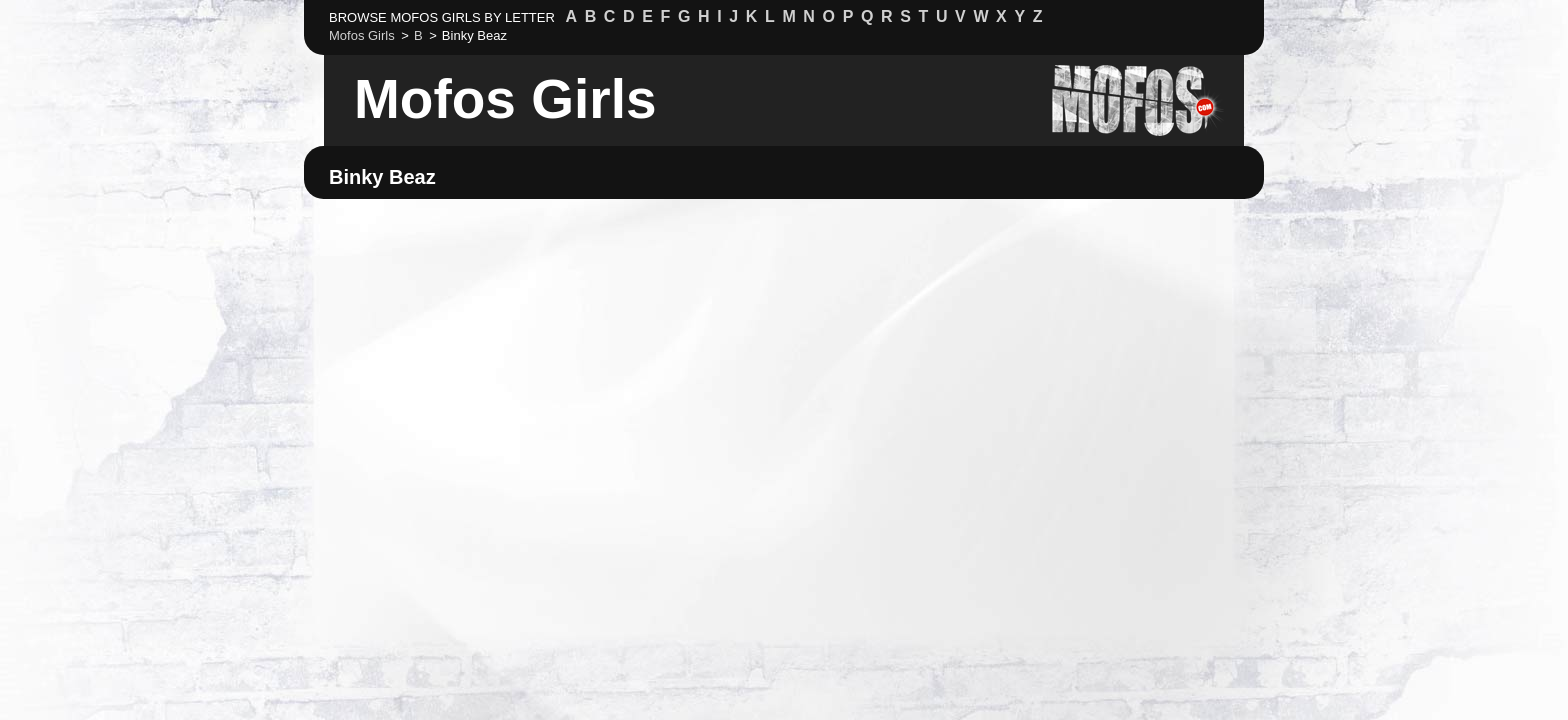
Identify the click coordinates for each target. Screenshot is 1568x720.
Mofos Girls (505, 99)
